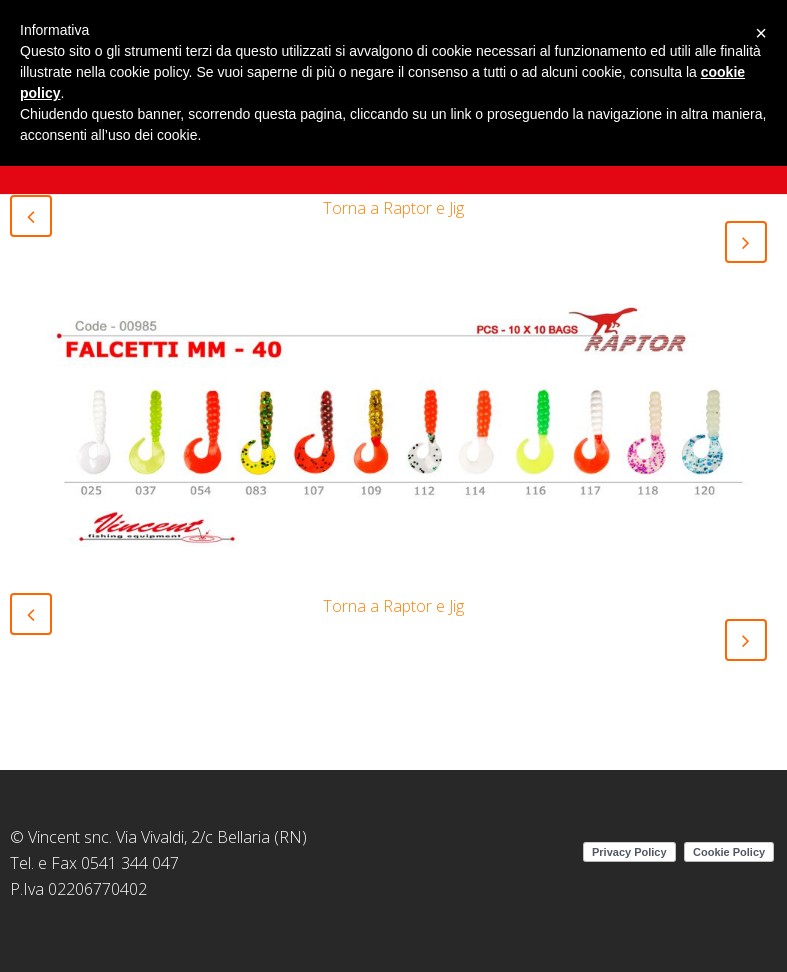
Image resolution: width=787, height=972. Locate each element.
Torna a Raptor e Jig (393, 208)
